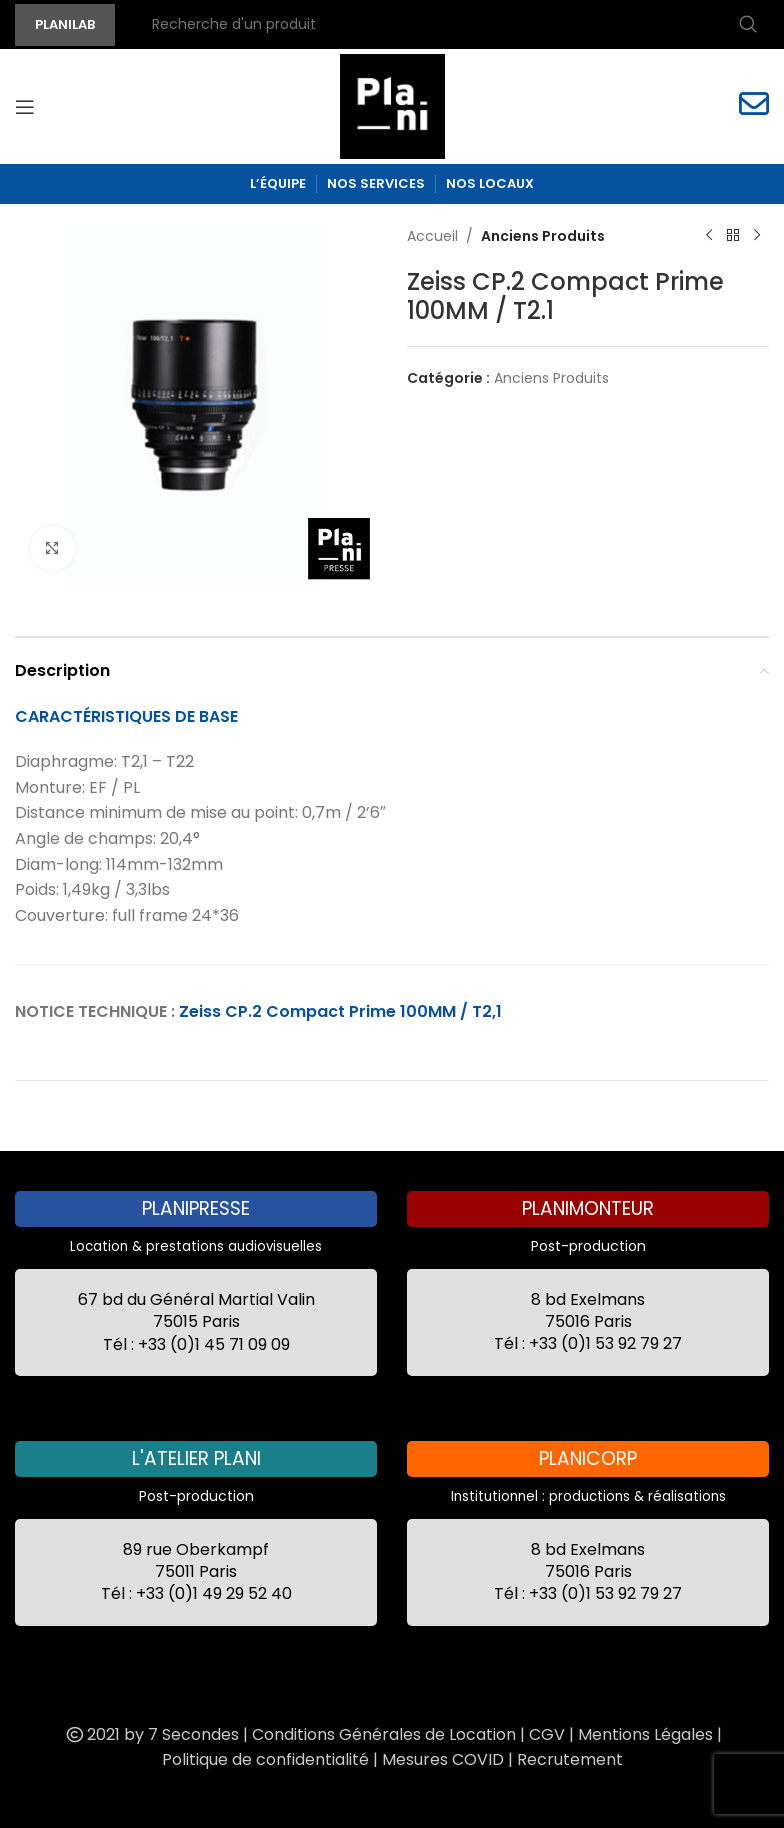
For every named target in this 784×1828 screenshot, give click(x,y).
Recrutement (570, 1759)
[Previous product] (709, 236)
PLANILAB (65, 24)
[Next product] (757, 236)
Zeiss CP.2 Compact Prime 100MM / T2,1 (340, 1011)
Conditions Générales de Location (384, 1734)
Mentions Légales (645, 1734)
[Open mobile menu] (25, 107)
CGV (547, 1734)
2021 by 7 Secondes (151, 1734)
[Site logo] (392, 105)
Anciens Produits (543, 236)
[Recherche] (452, 25)
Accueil (432, 236)
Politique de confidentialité (265, 1759)
